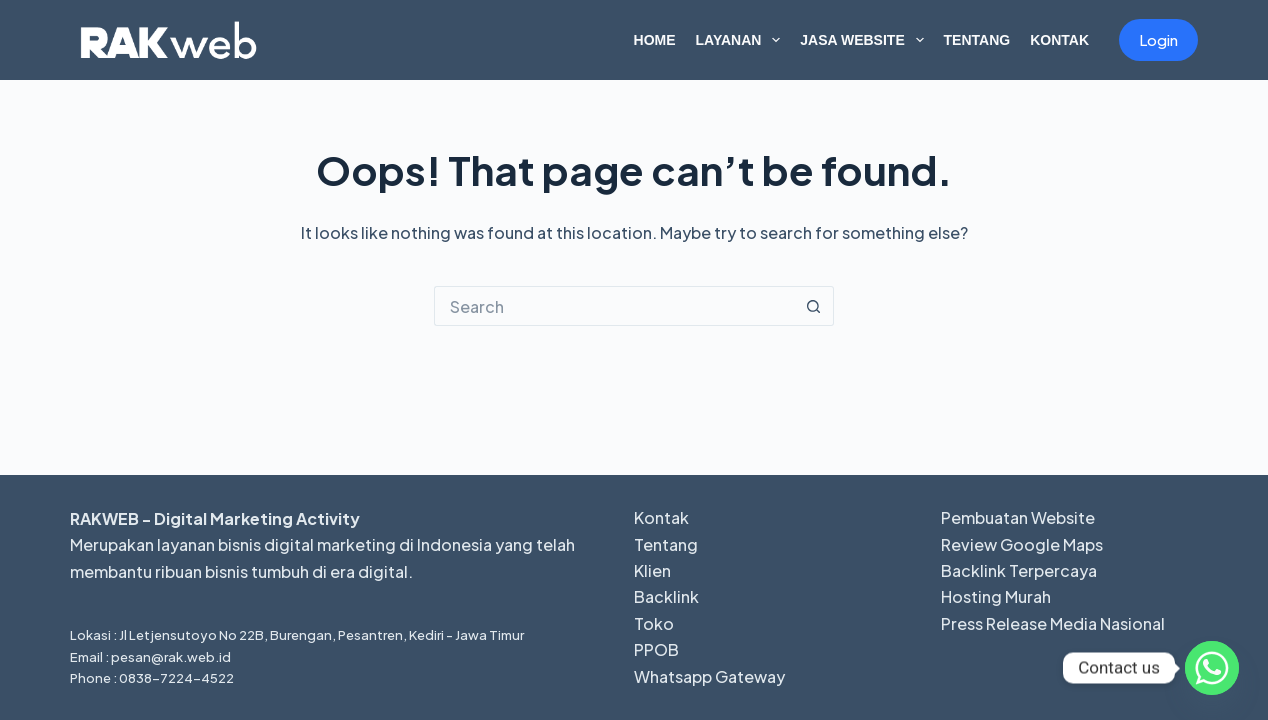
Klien (652, 570)
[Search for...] (614, 306)
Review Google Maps (1022, 544)
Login (1158, 39)
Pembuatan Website (1018, 517)
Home (655, 40)
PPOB (656, 649)
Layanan (742, 40)
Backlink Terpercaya (1019, 570)
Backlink (666, 596)
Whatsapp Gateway (709, 676)
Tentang (977, 40)
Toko (654, 623)
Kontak (1059, 40)
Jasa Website (865, 40)
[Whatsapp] (1212, 668)
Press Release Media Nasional (1053, 623)
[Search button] (814, 306)
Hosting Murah (996, 596)
